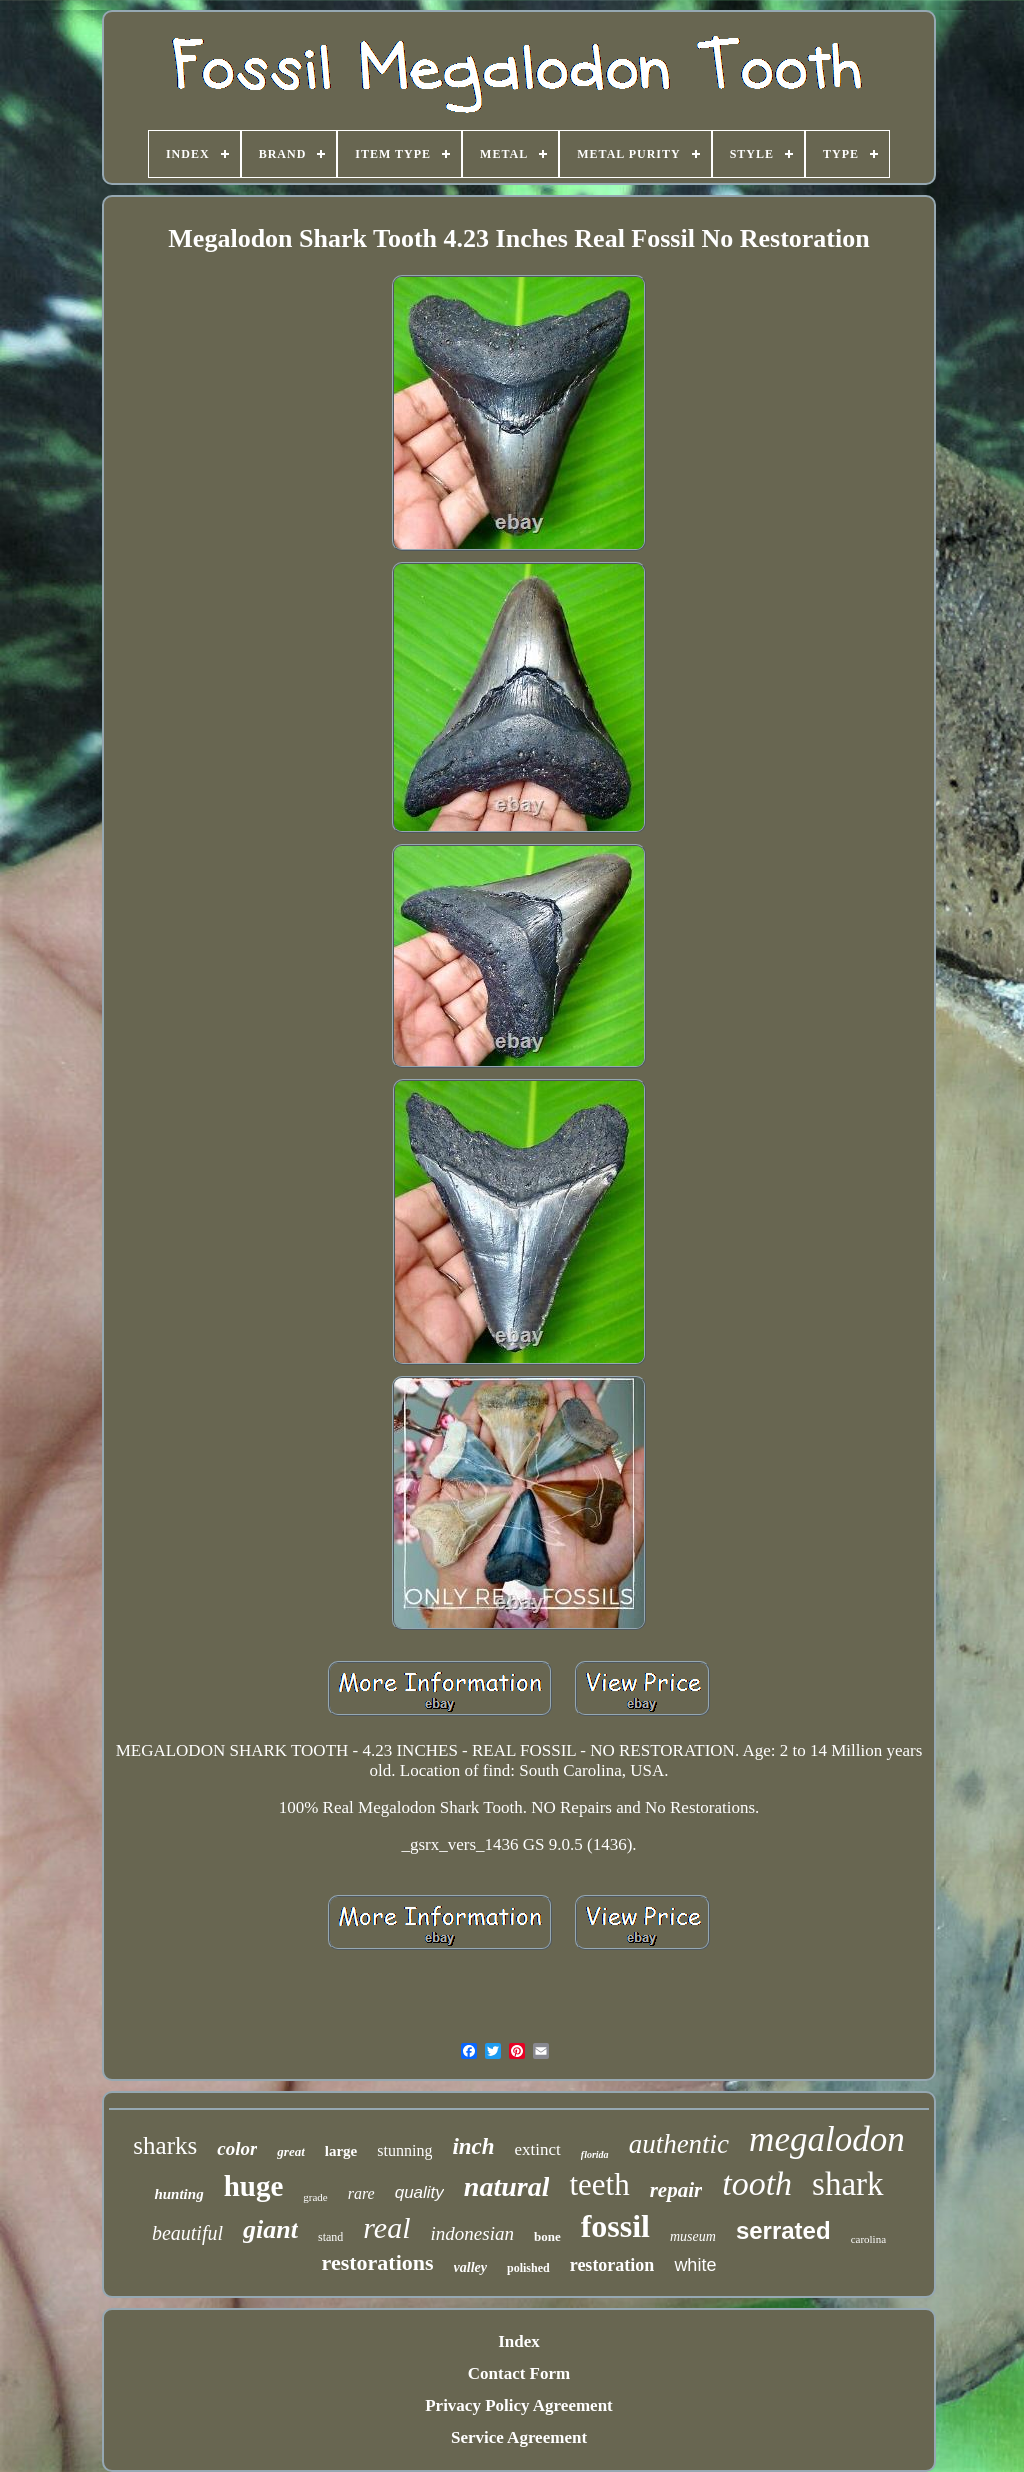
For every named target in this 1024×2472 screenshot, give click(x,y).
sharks (165, 2145)
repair (676, 2190)
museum (693, 2236)
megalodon (827, 2139)
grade (315, 2197)
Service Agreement (519, 2437)
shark (847, 2184)
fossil (615, 2226)
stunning (404, 2150)
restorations (378, 2262)
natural (507, 2186)
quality (419, 2192)
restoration (612, 2265)
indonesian (472, 2233)
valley (470, 2267)
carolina (868, 2239)
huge (254, 2186)
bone (547, 2236)
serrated (783, 2230)
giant (270, 2229)
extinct (538, 2149)
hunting (178, 2194)
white (695, 2265)
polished (528, 2268)
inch (473, 2146)
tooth (757, 2183)
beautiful (187, 2233)
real (386, 2227)
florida (595, 2154)
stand (330, 2237)
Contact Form (519, 2373)
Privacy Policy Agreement (519, 2405)
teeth (599, 2184)
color (237, 2148)
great (290, 2151)
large (341, 2151)
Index (519, 2341)
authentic (679, 2144)
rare (361, 2193)
